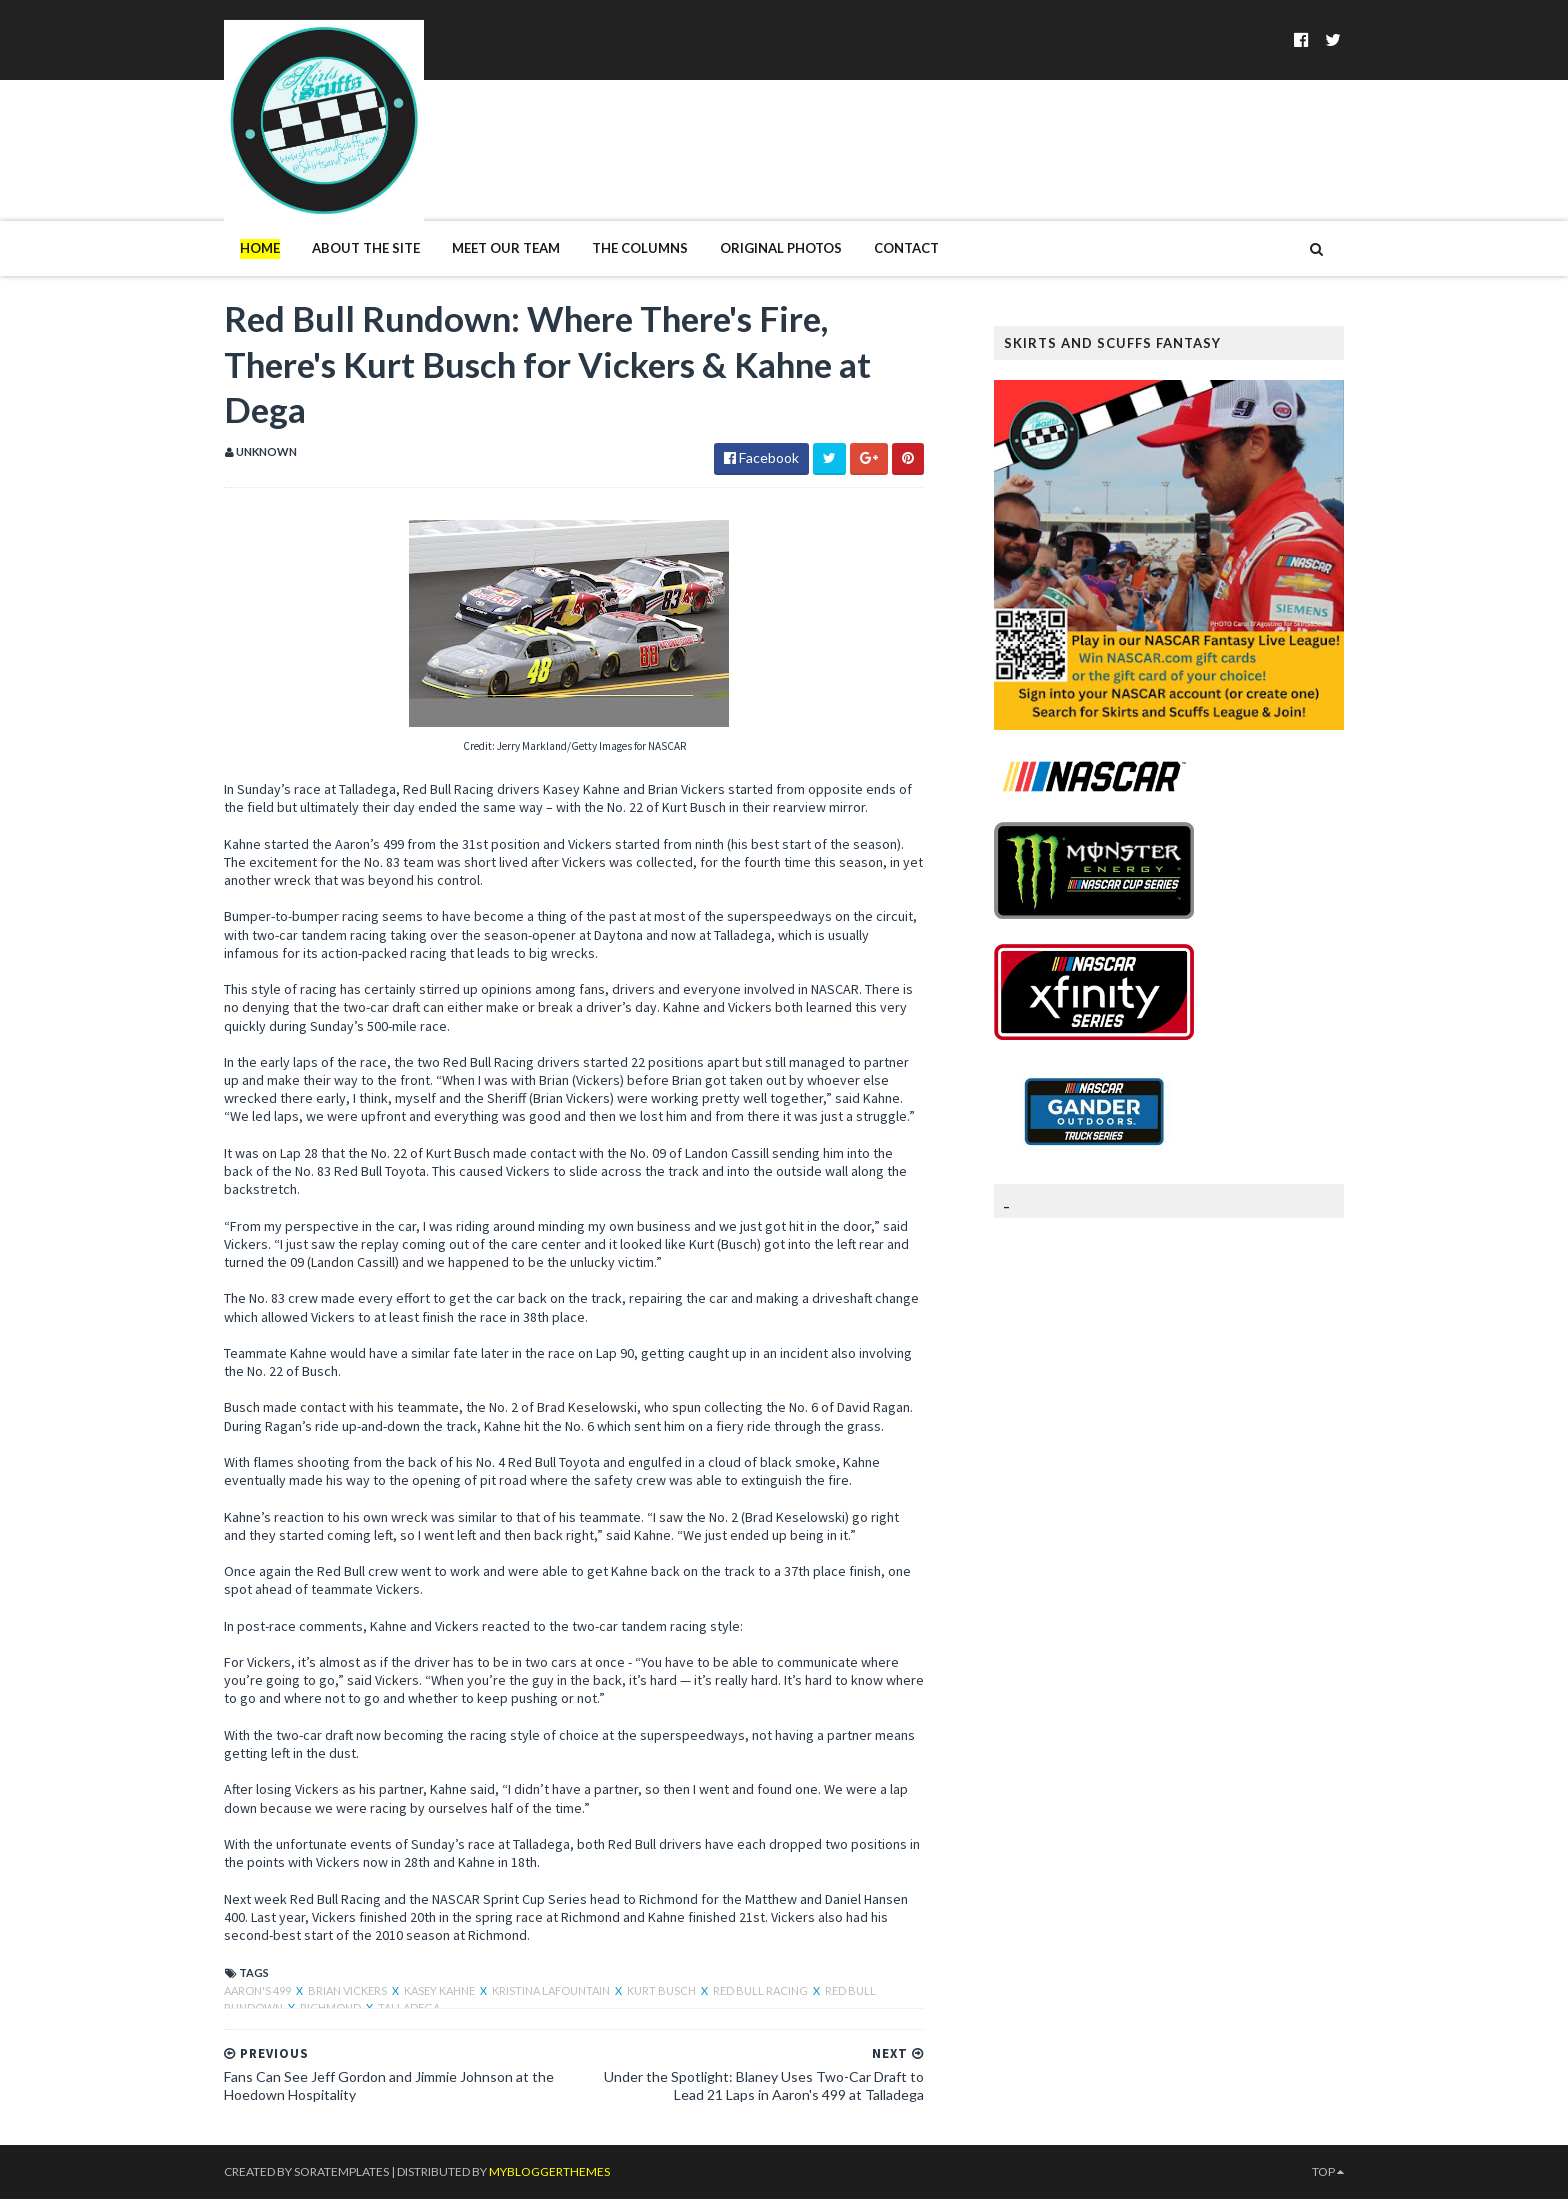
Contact (906, 248)
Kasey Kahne (440, 1990)
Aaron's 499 (258, 1990)
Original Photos (781, 248)
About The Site (366, 248)
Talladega (409, 2007)
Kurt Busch (662, 1990)
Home (260, 248)
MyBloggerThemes (549, 2171)
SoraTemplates (341, 2171)
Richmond (331, 2007)
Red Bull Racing (761, 1990)
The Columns (640, 248)
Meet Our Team (506, 248)
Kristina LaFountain (552, 1990)
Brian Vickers (348, 1990)
